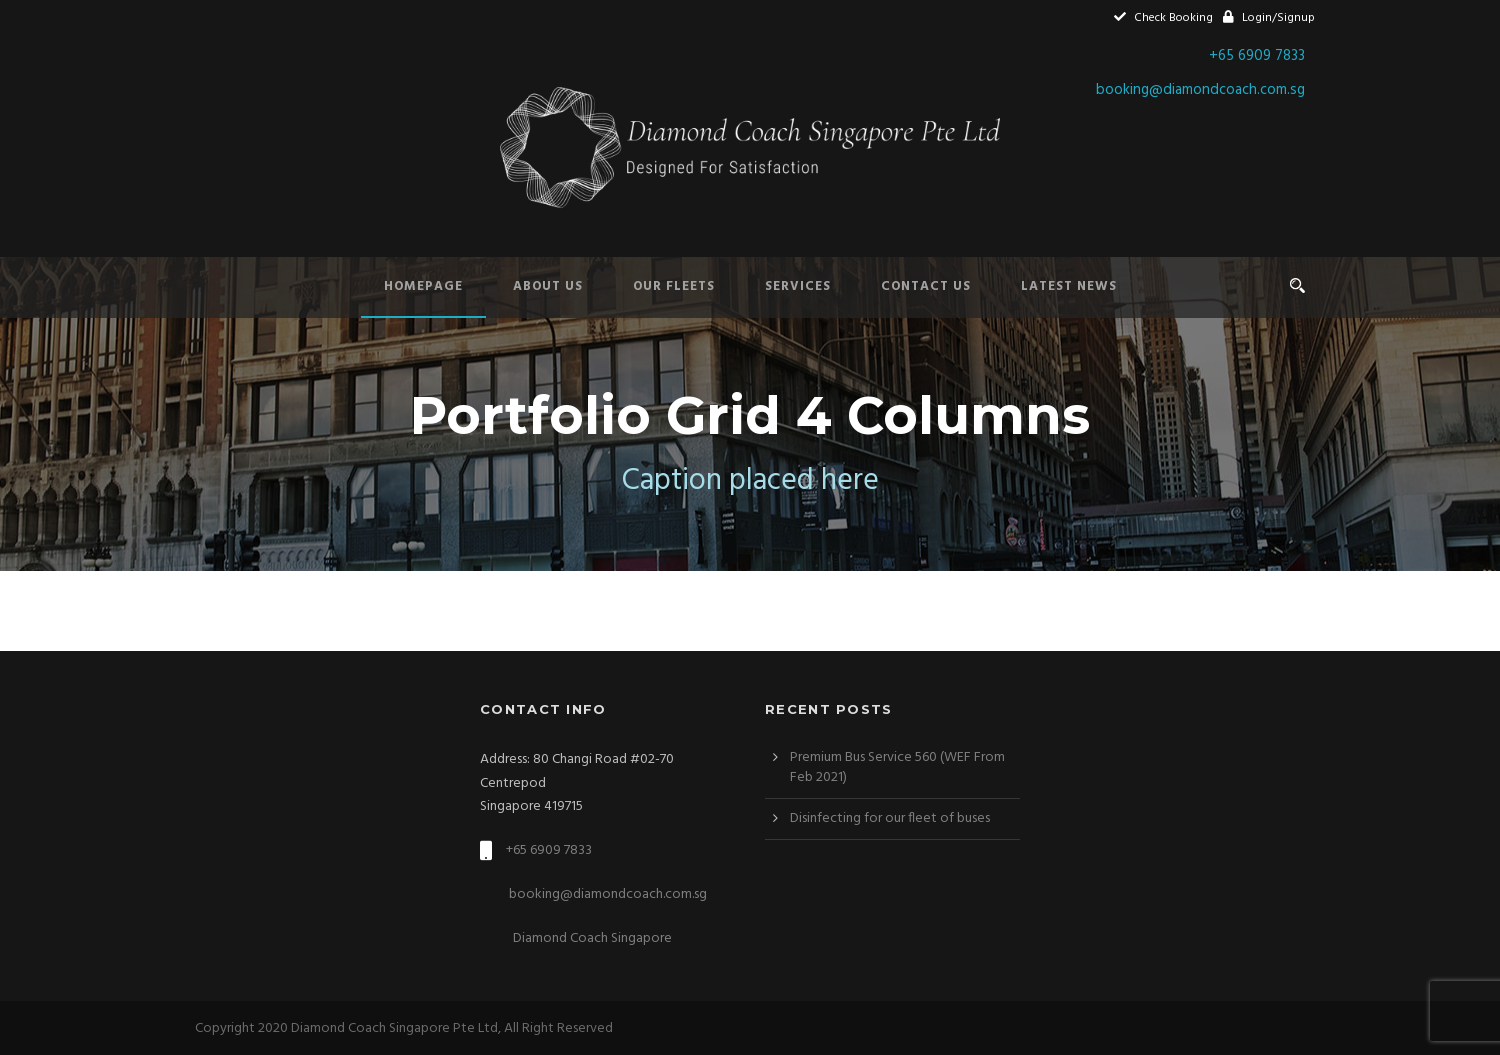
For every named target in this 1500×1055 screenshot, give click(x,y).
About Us (548, 286)
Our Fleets (674, 286)
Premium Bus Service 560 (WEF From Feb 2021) (897, 767)
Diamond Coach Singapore (591, 938)
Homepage (423, 286)
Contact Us (926, 286)
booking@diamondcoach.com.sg (1200, 90)
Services (798, 286)
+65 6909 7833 (1257, 56)
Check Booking (1163, 18)
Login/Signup (1269, 18)
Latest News (1069, 286)
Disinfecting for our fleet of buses (890, 818)
